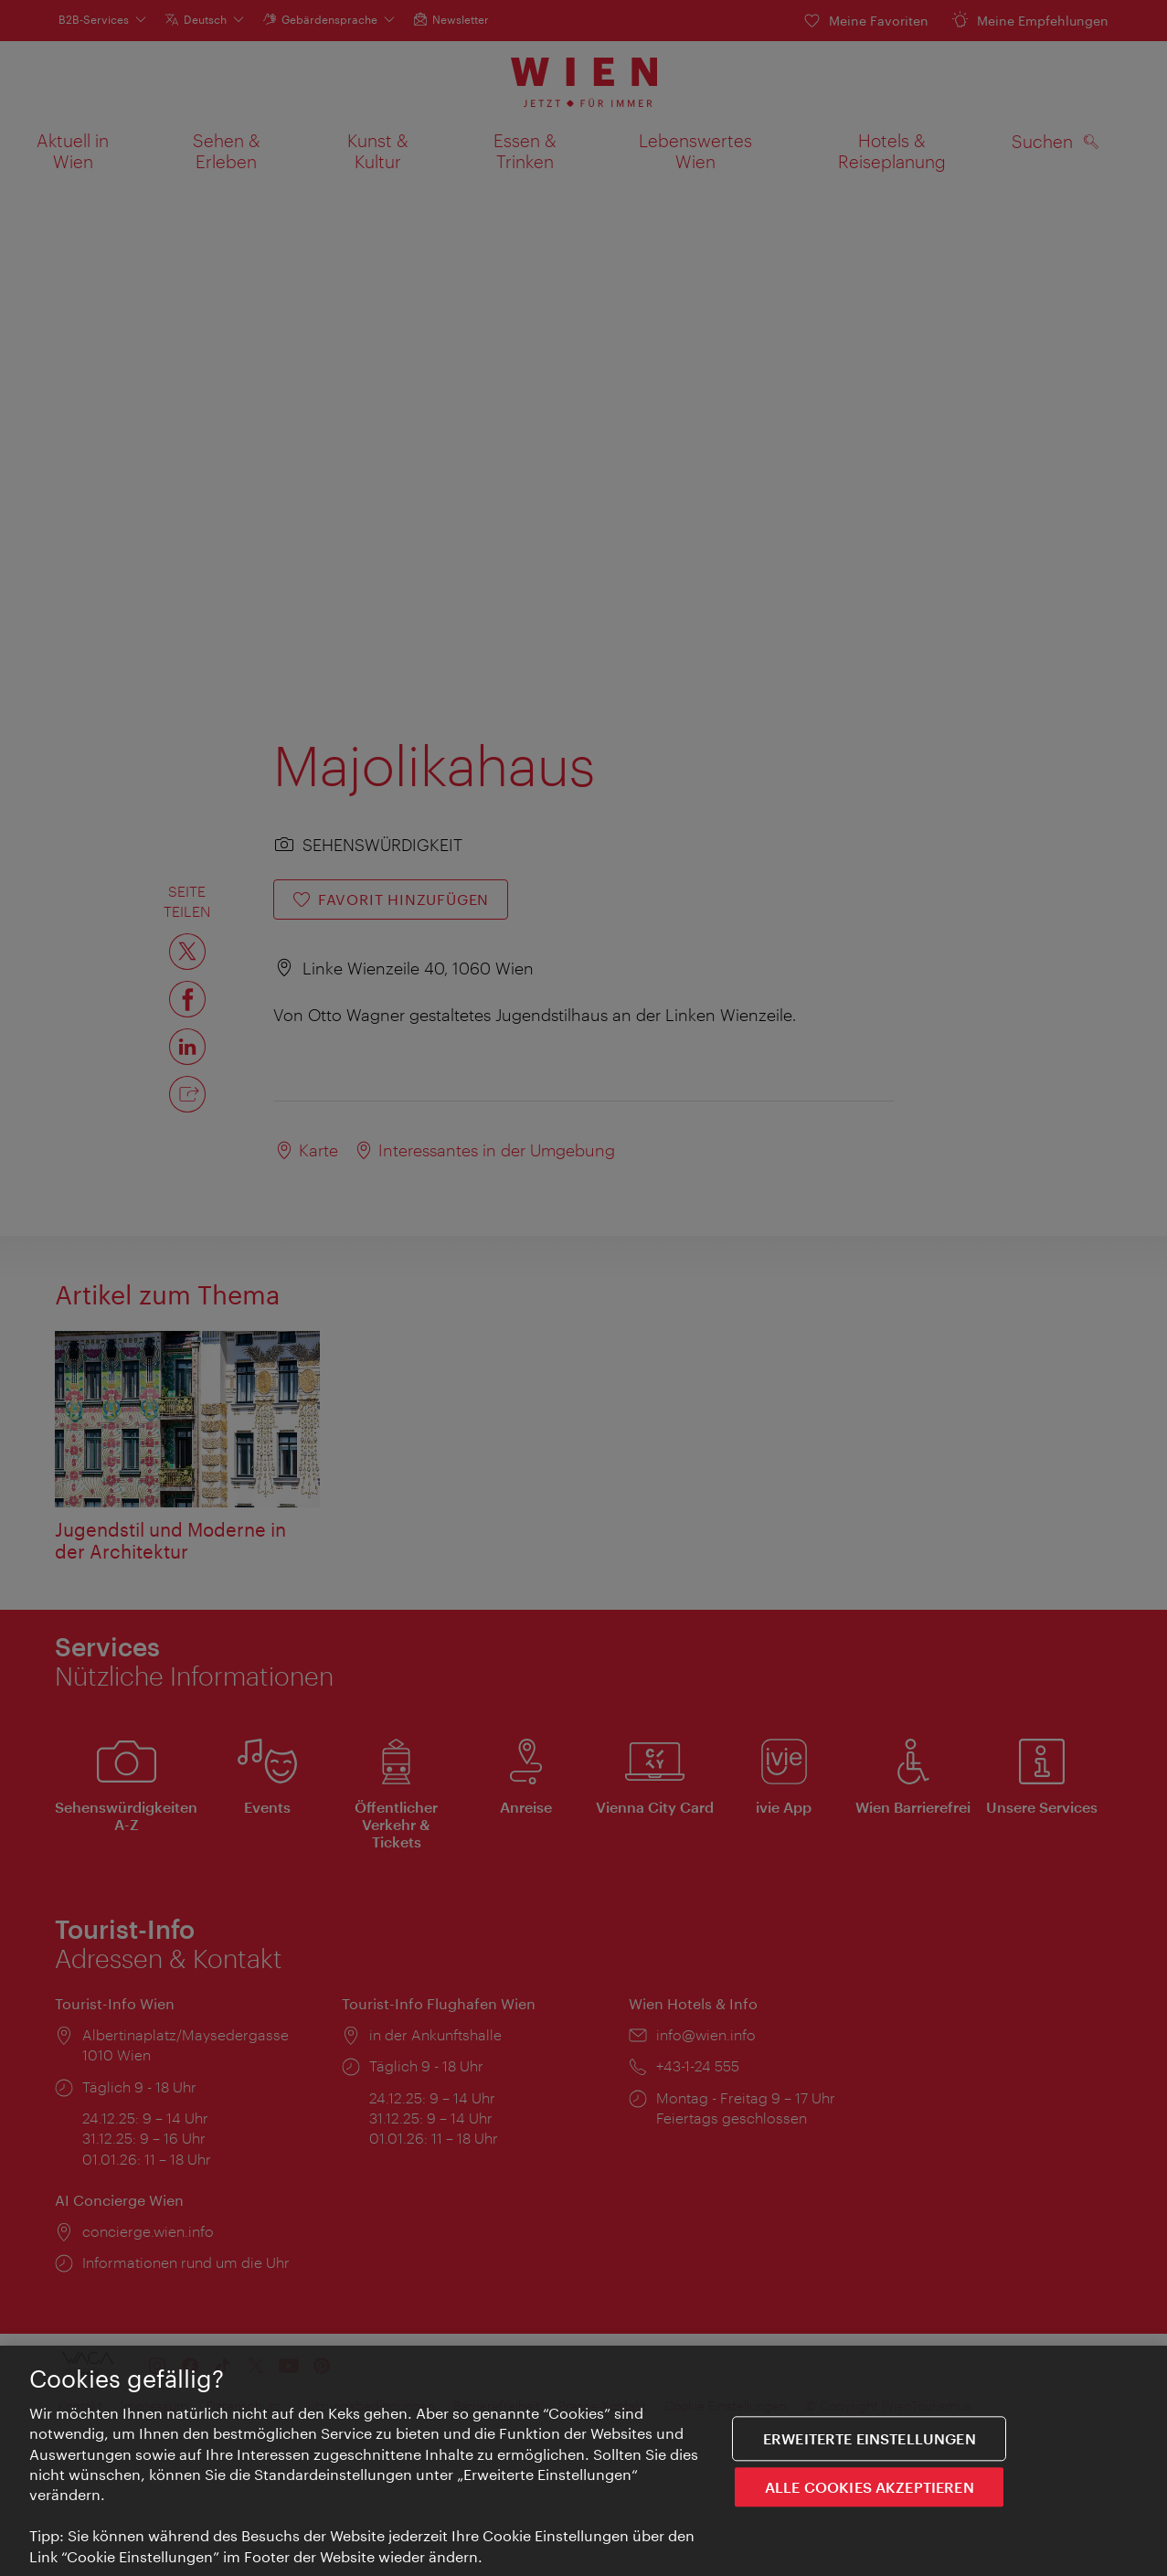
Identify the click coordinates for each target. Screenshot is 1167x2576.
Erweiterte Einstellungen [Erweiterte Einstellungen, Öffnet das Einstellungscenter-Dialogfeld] (869, 2439)
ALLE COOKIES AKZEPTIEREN (869, 2487)
